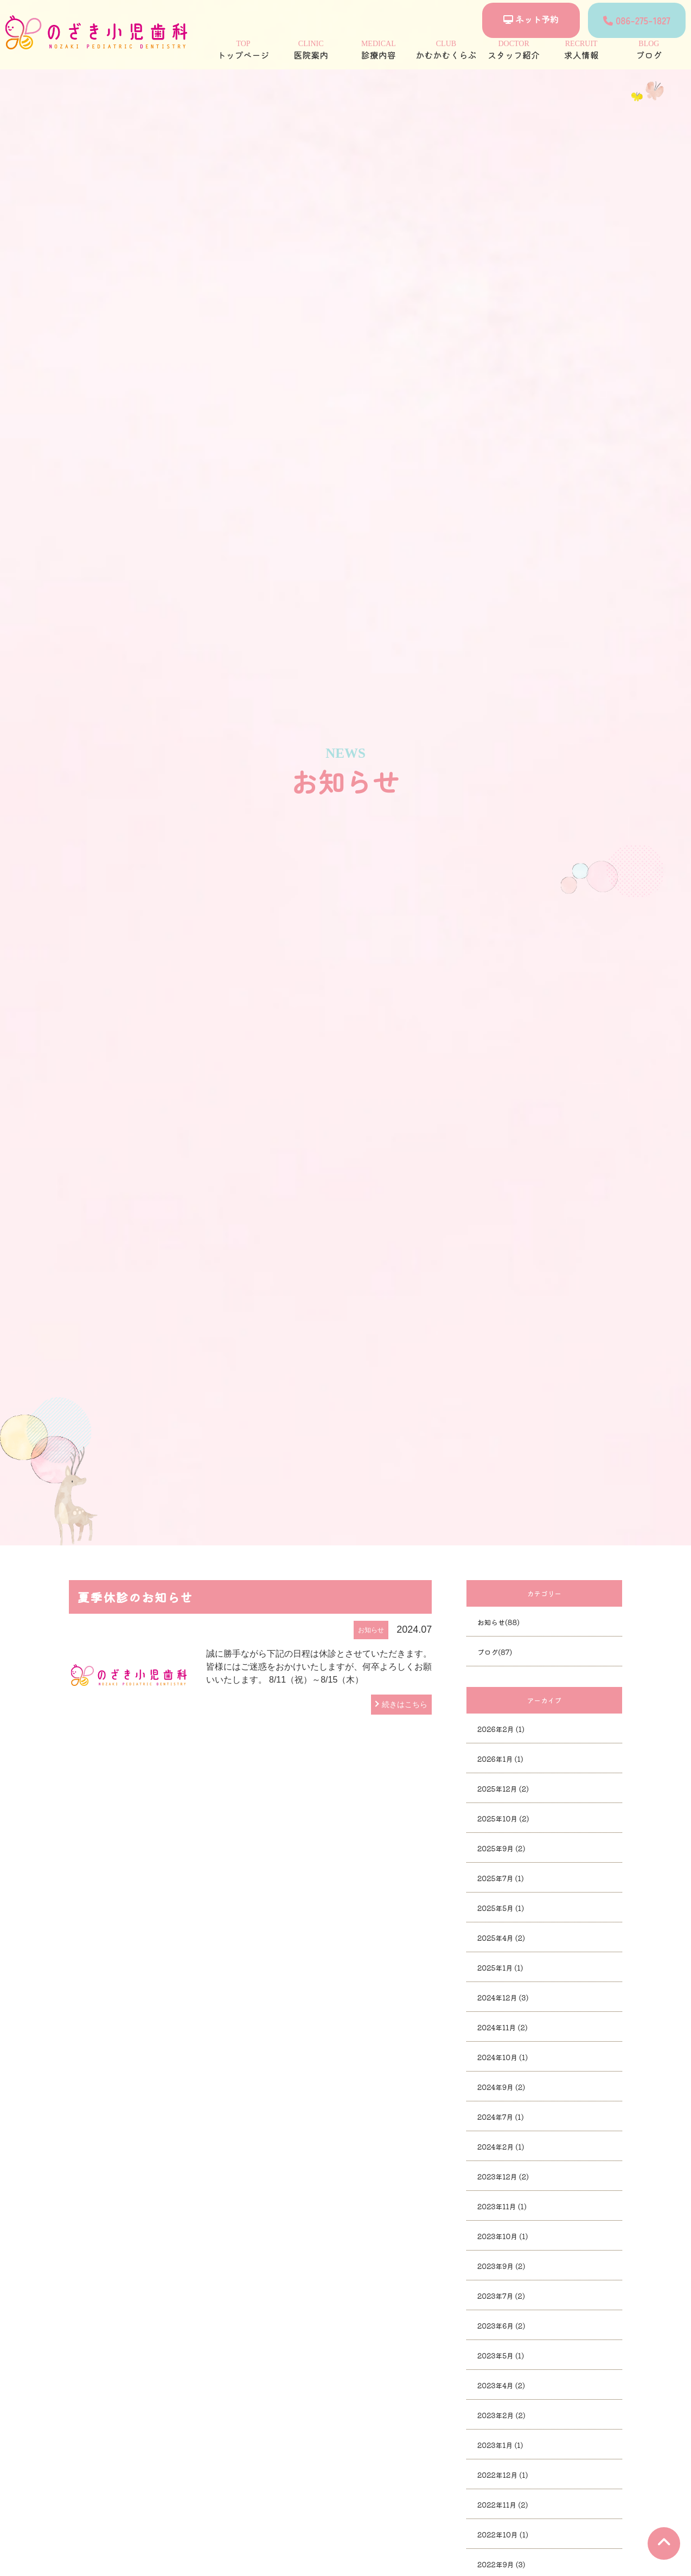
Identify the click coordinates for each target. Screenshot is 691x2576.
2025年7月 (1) (500, 1878)
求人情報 (581, 50)
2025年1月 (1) (500, 1968)
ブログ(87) (494, 1652)
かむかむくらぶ (446, 50)
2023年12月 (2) (503, 2176)
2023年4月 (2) (501, 2385)
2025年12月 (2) (503, 1789)
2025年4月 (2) (501, 1938)
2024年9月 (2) (501, 2087)
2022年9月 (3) (501, 2564)
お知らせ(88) (498, 1622)
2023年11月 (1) (502, 2206)
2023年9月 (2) (501, 2266)
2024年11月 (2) (502, 2027)
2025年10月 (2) (503, 1818)
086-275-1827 (636, 20)
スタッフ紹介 (514, 50)
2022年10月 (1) (502, 2534)
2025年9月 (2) (501, 1848)
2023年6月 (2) (501, 2326)
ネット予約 (531, 18)
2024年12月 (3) (502, 1997)
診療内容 (378, 50)
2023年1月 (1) (500, 2445)
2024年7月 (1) (500, 2117)
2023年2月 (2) (501, 2415)
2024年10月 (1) (502, 2057)
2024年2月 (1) (500, 2147)
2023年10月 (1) (502, 2236)
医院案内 (311, 50)
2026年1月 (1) (500, 1759)
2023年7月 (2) (501, 2296)
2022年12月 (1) (502, 2475)
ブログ (649, 50)
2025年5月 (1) (500, 1908)
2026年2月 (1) (500, 1729)
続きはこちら (404, 1704)
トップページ (243, 50)
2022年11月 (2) (502, 2505)
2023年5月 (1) (500, 2355)
